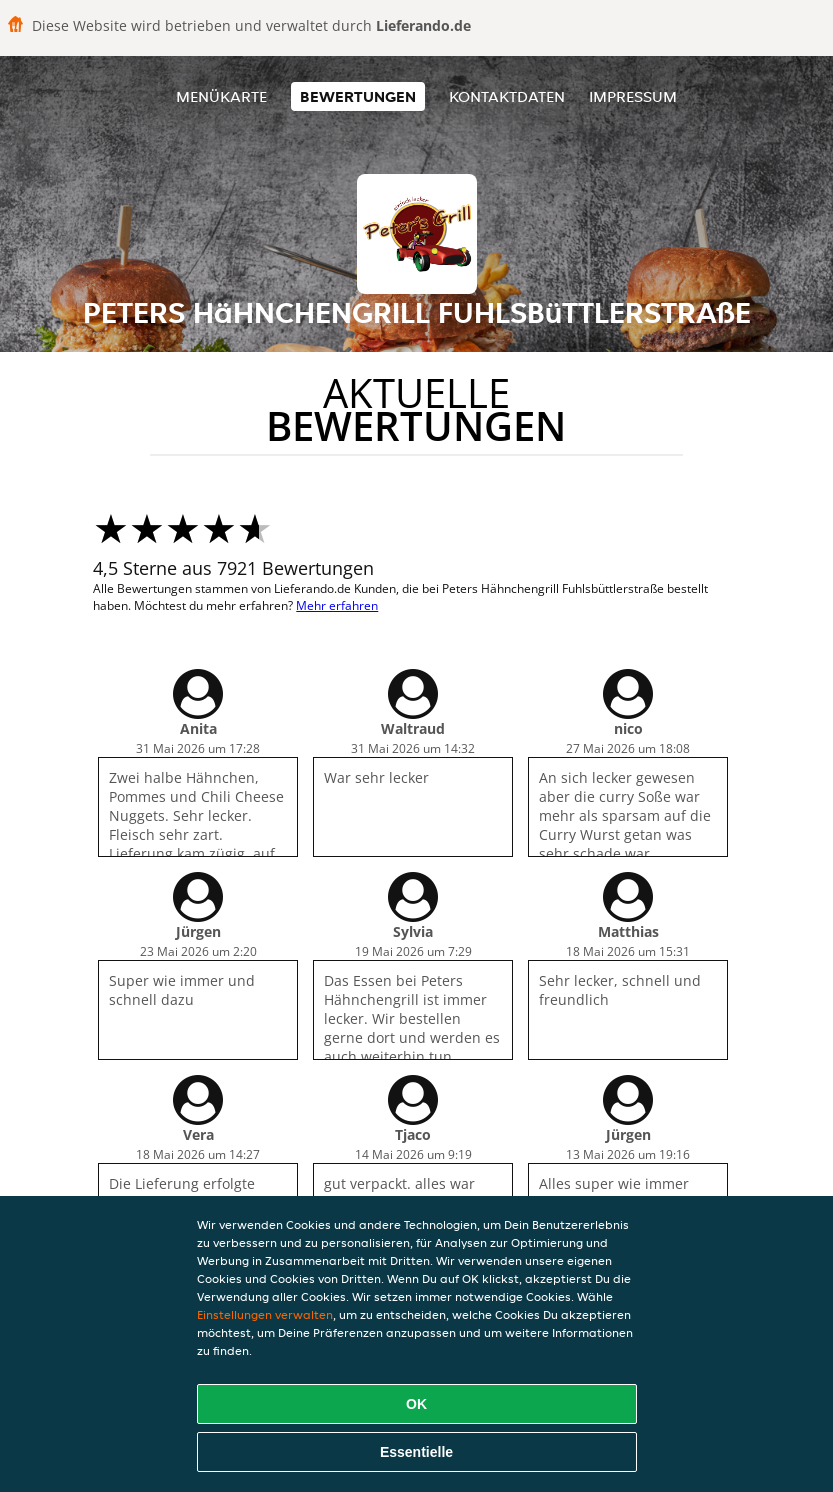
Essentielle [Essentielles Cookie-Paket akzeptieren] (416, 1452)
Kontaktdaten (507, 96)
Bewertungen (358, 96)
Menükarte (221, 96)
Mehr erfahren (337, 605)
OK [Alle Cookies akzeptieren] (416, 1404)
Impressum (633, 96)
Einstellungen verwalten (265, 1314)
